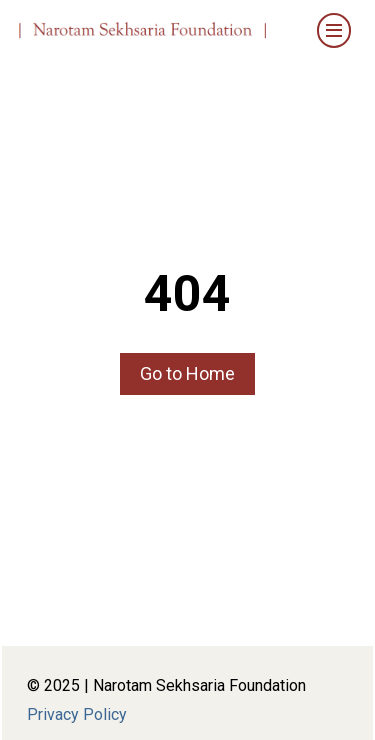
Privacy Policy (77, 714)
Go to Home (187, 373)
